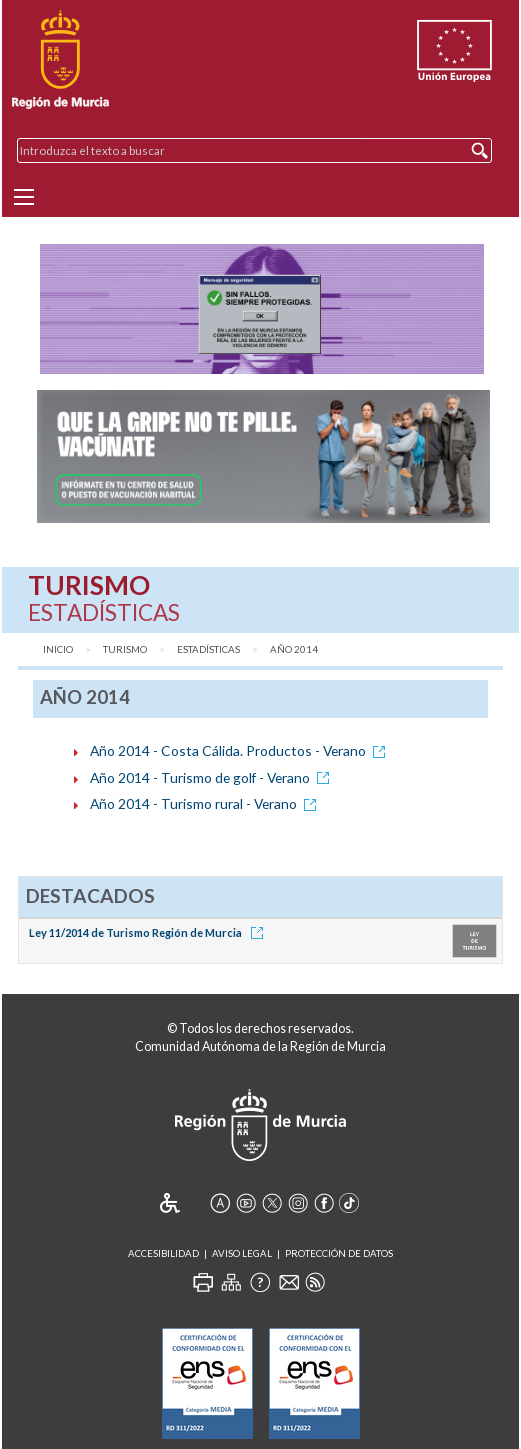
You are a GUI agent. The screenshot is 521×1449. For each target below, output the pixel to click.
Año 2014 (294, 649)
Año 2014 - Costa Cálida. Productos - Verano (241, 750)
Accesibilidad (163, 1253)
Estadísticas (208, 649)
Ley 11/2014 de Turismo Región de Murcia (149, 932)
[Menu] (24, 197)
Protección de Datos (339, 1253)
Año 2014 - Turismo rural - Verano (206, 803)
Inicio (58, 649)
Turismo (125, 649)
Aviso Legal (242, 1253)
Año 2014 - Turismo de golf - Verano (213, 777)
